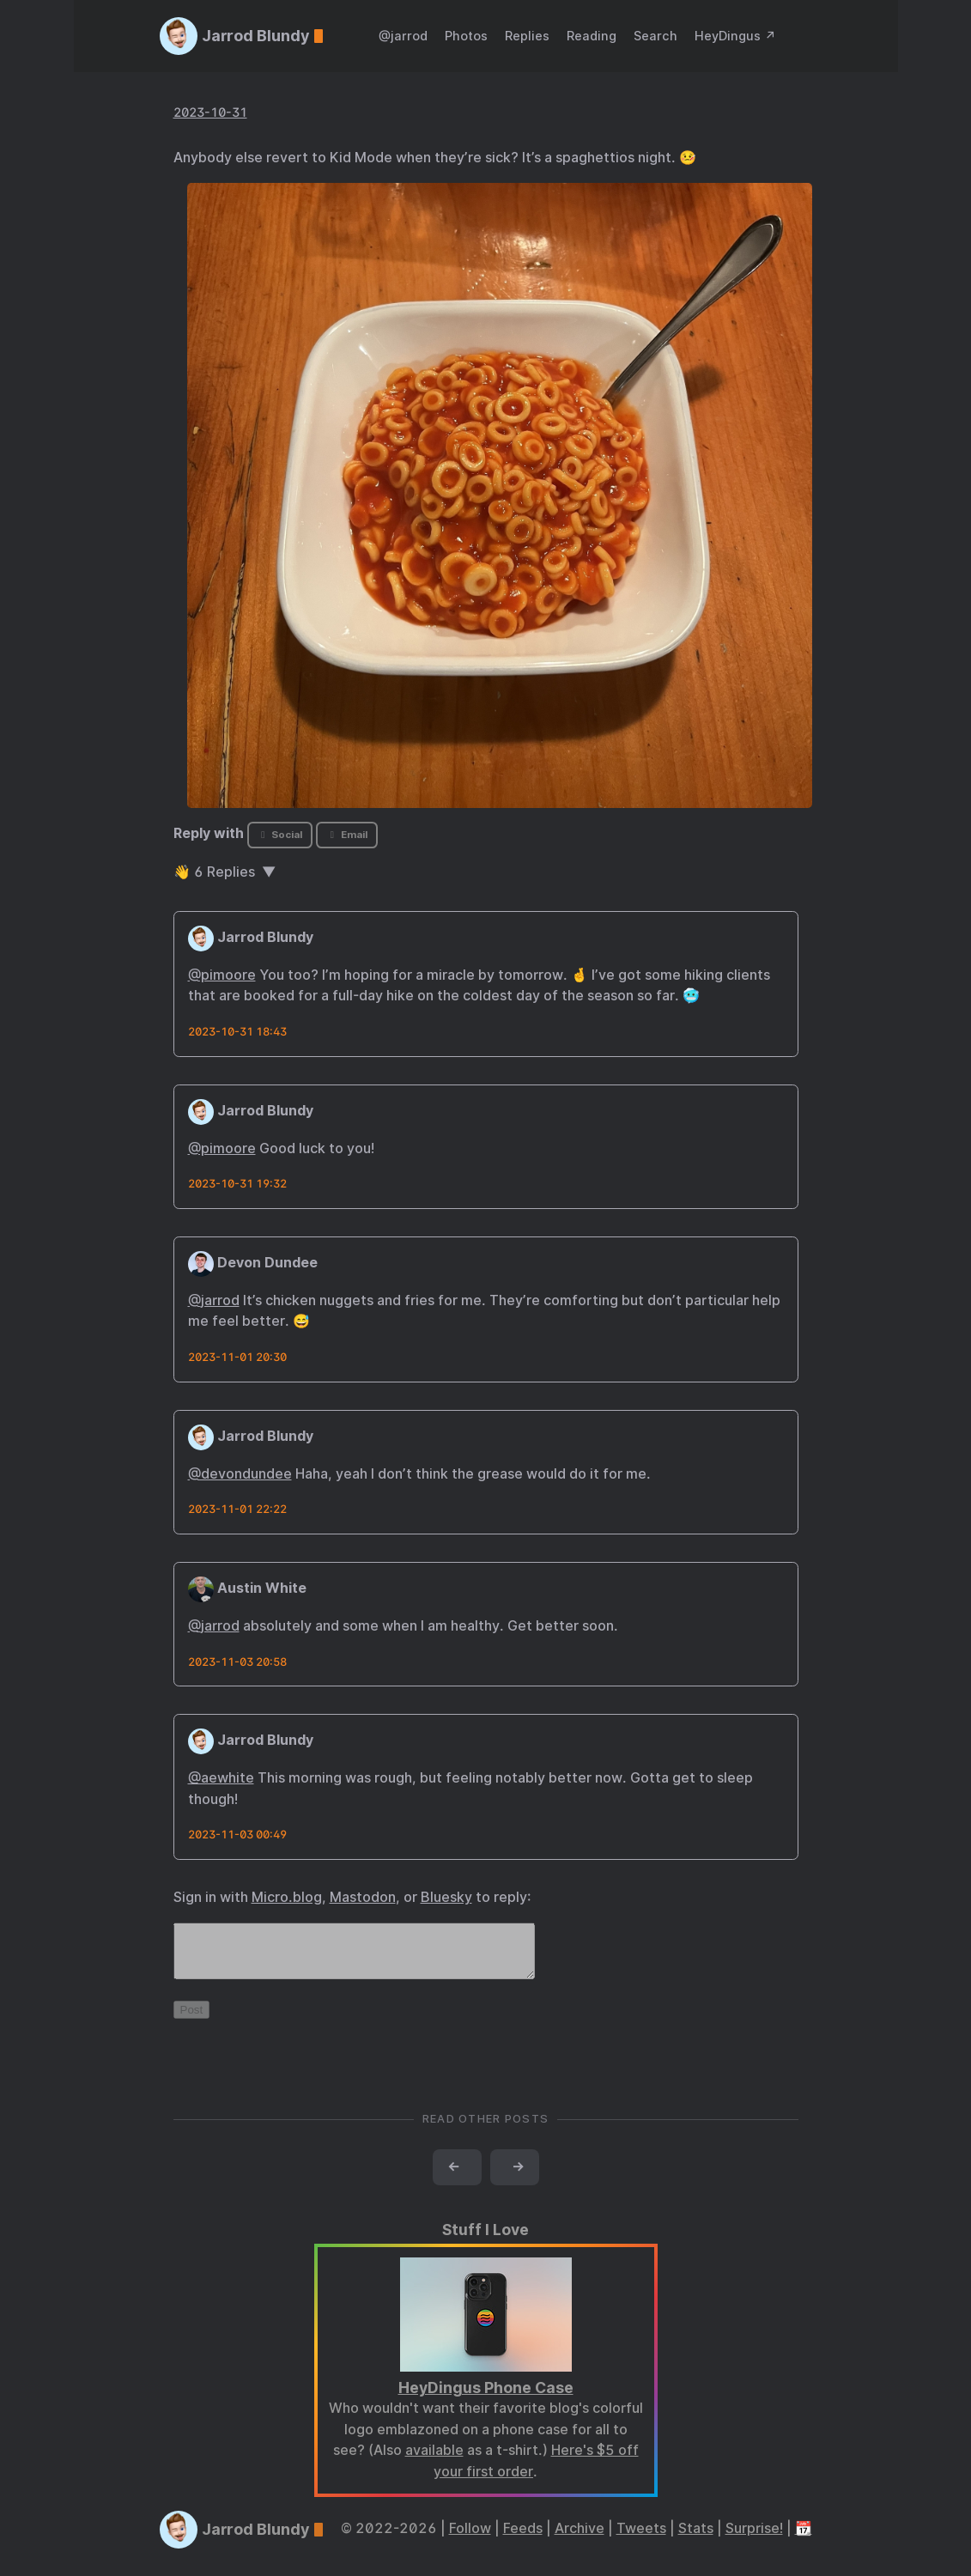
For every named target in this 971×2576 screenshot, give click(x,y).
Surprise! (754, 2538)
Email (346, 835)
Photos (466, 35)
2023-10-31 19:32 (237, 1183)
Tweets (641, 2538)
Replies (527, 35)
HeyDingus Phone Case (485, 2398)
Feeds (523, 2538)
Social (279, 835)
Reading (591, 35)
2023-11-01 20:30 (237, 1357)
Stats (695, 2538)
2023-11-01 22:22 (237, 1509)
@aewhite (221, 1778)
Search (655, 35)
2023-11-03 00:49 (237, 1834)
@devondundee (240, 1474)
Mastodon (363, 1897)
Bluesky (446, 1897)
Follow (470, 2538)
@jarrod (403, 35)
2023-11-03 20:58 (237, 1662)
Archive (579, 2538)
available (434, 2460)
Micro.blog (287, 1897)
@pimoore (222, 975)
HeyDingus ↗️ (735, 35)
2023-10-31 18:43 (237, 1031)
